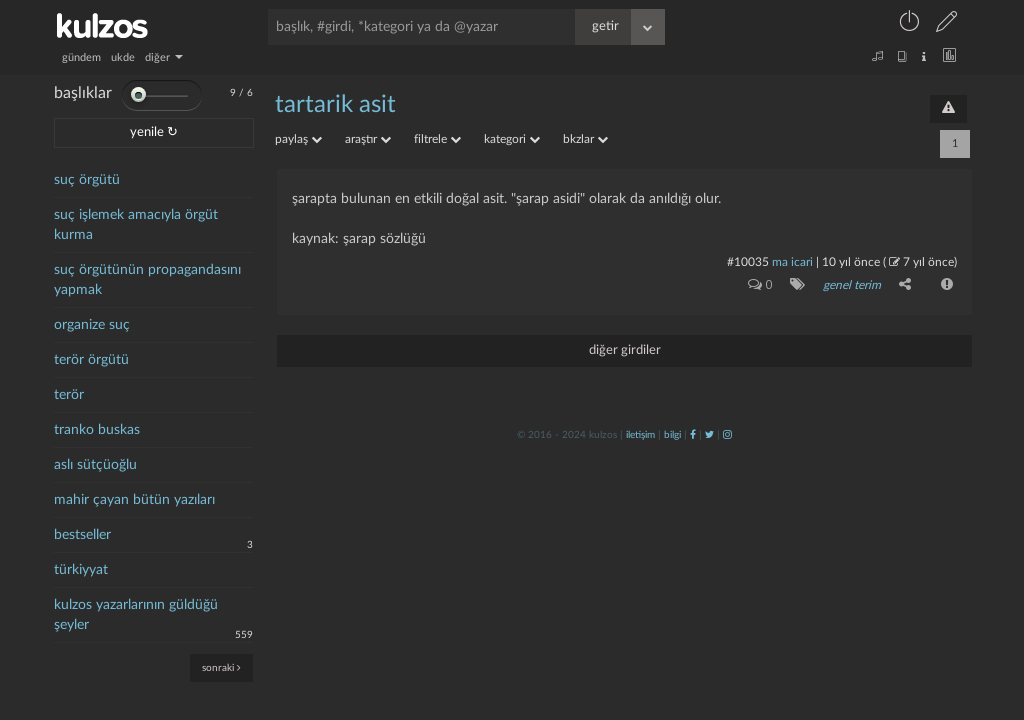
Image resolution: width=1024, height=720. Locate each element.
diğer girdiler (625, 350)
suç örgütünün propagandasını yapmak (147, 280)
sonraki (221, 667)
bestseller (82, 535)
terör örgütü (91, 360)
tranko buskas (97, 430)
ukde (123, 57)
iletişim (640, 435)
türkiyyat (81, 570)
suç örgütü (87, 180)
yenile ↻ (154, 132)
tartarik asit (335, 105)
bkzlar (585, 139)
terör (69, 395)
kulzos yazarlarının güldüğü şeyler (136, 615)
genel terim (852, 285)
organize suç (92, 325)
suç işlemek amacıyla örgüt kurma (136, 225)
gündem (81, 57)
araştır (368, 139)
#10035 (748, 262)
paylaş (298, 139)
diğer (164, 57)
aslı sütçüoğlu (95, 465)
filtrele (437, 139)
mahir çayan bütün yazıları (134, 500)
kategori (512, 139)
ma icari (792, 262)
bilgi (672, 435)
